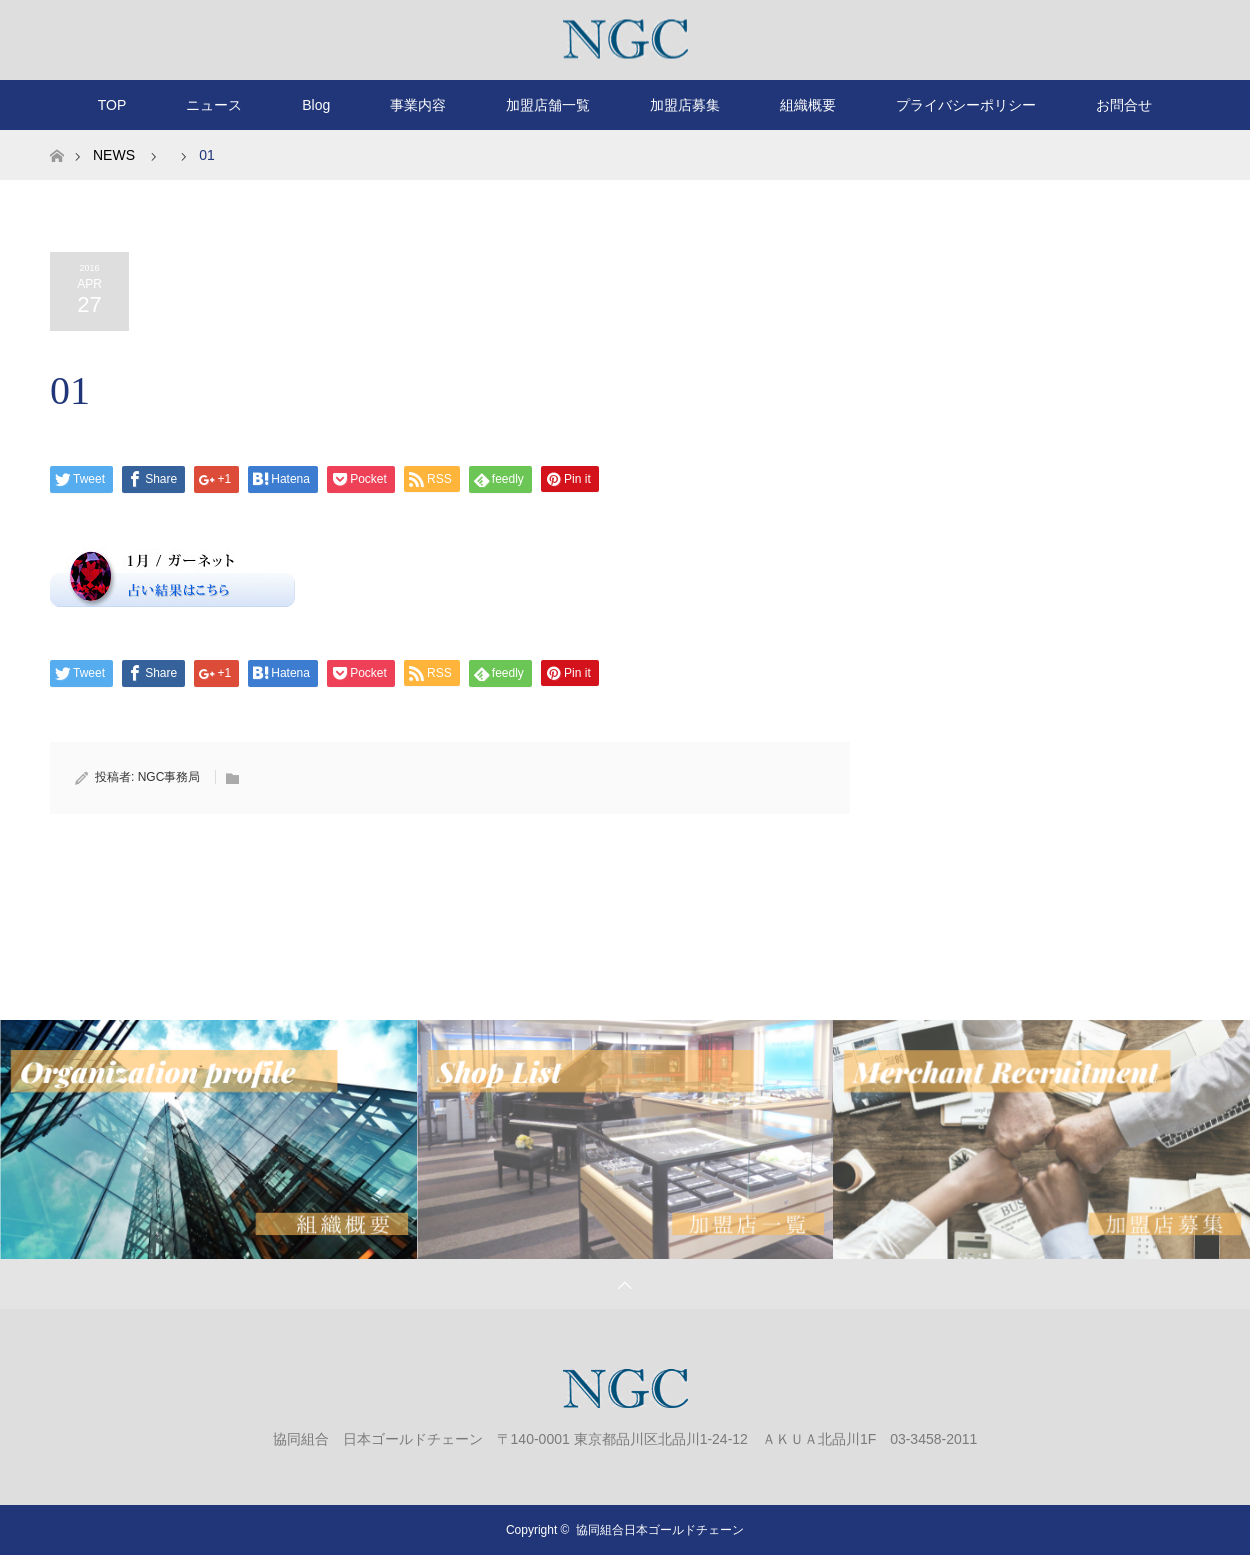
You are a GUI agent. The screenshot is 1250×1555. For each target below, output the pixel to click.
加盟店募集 (685, 105)
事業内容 (418, 105)
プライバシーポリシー (966, 105)
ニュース (214, 105)
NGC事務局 (169, 777)
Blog (316, 105)
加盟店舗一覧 (548, 105)
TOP (112, 105)
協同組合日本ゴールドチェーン (660, 1530)
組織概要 (808, 105)
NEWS (114, 155)
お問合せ (1124, 105)
